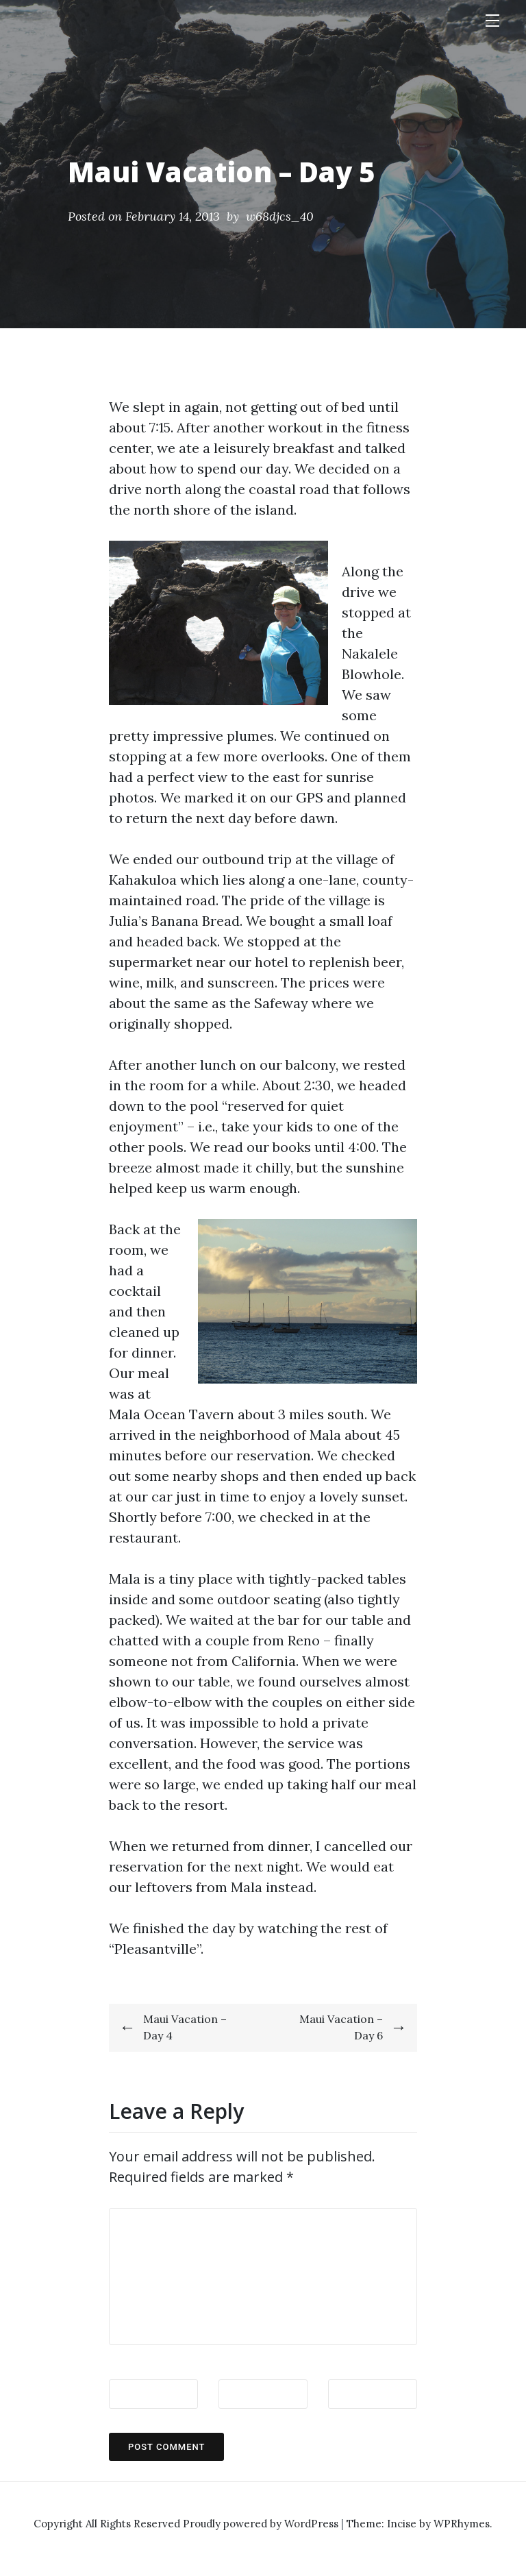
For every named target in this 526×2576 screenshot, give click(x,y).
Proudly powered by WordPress (262, 2523)
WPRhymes (462, 2523)
